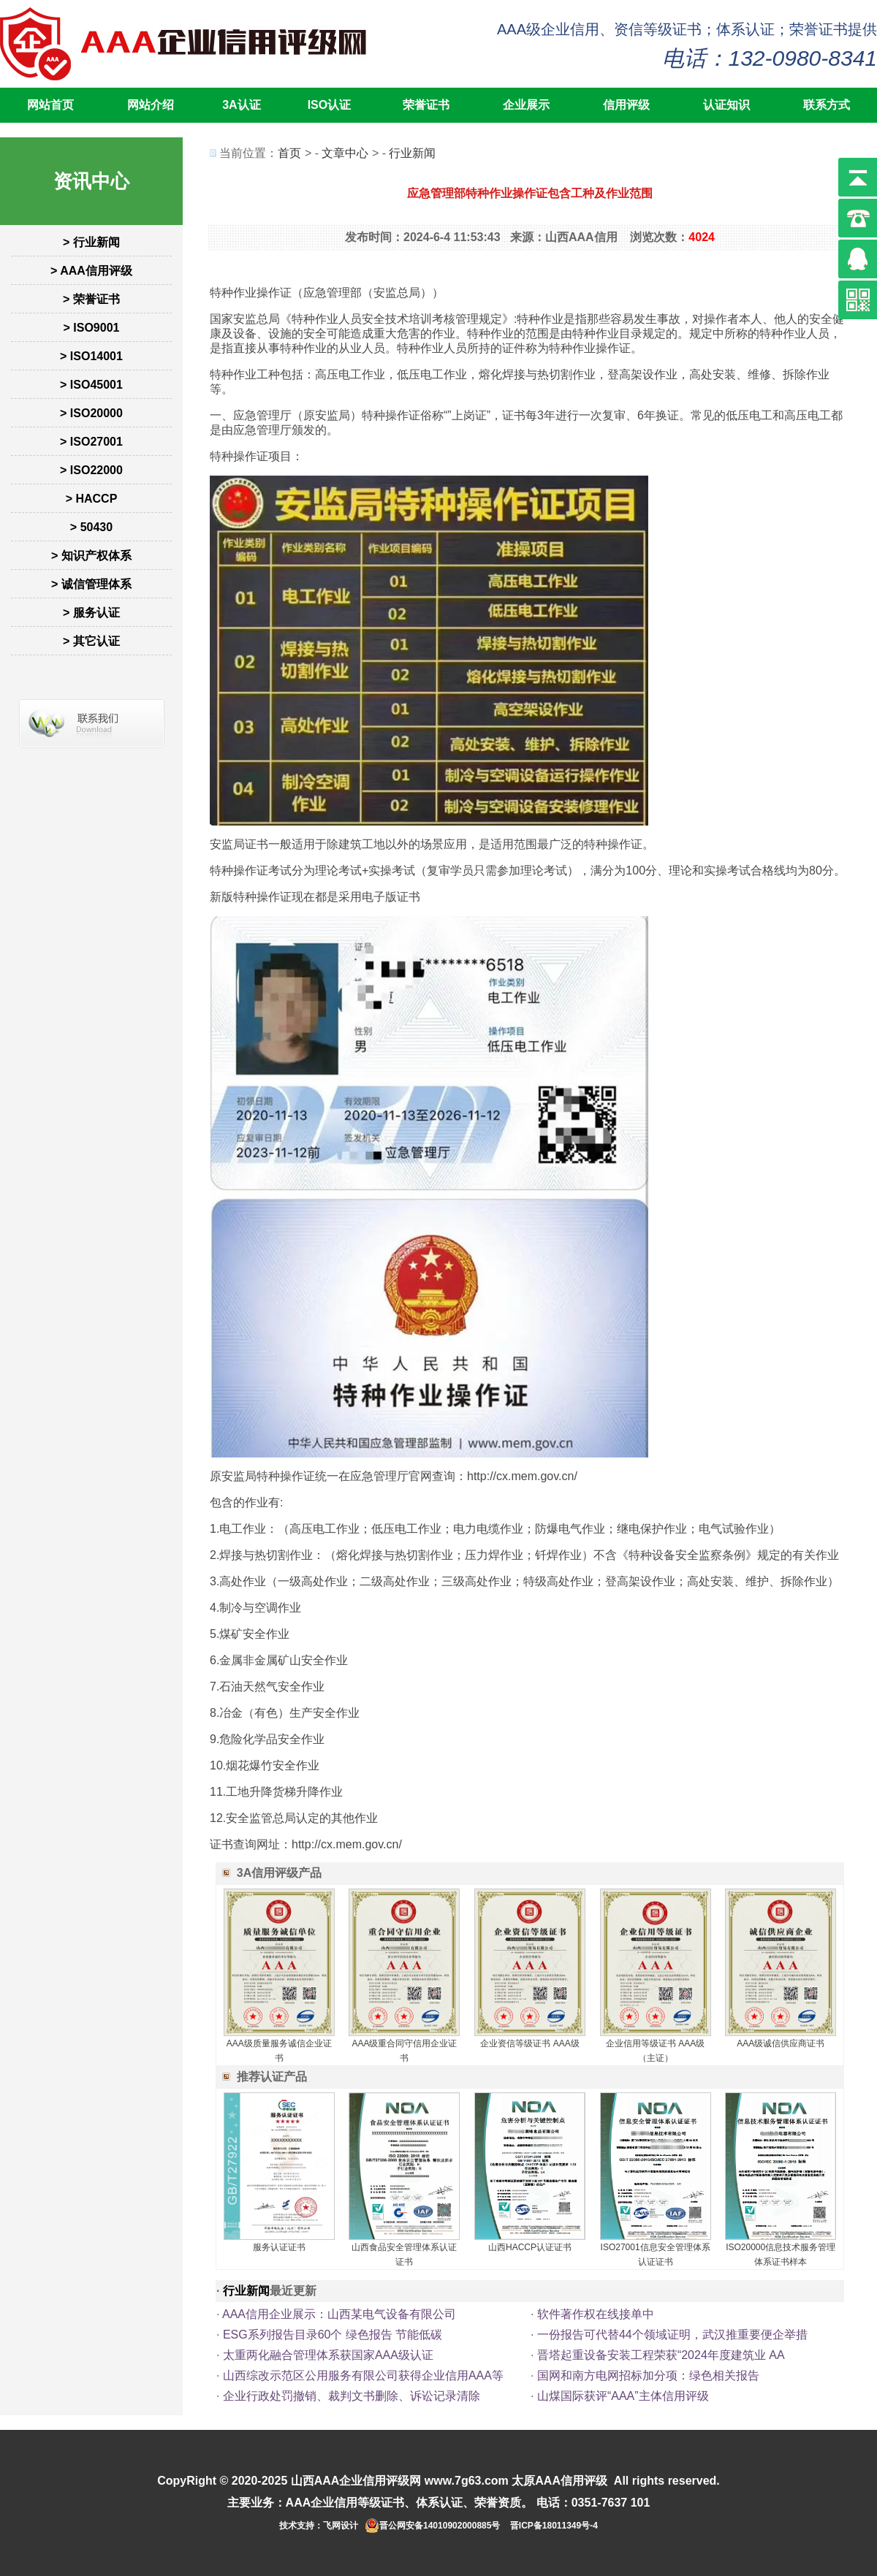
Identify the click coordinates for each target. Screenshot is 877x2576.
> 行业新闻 (91, 242)
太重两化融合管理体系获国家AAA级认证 (328, 2355)
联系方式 (826, 105)
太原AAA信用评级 (559, 2480)
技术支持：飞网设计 (318, 2525)
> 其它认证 (91, 641)
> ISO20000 (91, 413)
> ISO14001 (91, 356)
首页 (289, 153)
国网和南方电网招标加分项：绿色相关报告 (648, 2375)
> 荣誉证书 (91, 299)
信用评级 (626, 105)
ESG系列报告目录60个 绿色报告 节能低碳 (332, 2334)
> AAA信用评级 (91, 270)
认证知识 (726, 105)
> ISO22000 (91, 470)
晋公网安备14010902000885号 (439, 2525)
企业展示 (526, 105)
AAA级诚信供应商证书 (780, 2043)
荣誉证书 (426, 105)
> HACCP (92, 498)
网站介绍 (150, 105)
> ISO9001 (92, 327)
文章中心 (345, 153)
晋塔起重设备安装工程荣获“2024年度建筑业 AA (661, 2355)
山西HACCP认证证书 (530, 2247)
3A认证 (241, 105)
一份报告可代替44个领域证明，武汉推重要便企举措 (672, 2334)
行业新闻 (412, 153)
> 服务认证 (91, 612)
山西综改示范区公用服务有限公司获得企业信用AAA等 (363, 2375)
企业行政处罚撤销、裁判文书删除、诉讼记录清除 (351, 2396)
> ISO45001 (91, 384)
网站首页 (50, 105)
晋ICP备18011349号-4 (554, 2525)
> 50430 (91, 527)
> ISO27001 (91, 441)
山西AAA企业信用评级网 (356, 2480)
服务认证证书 (279, 2247)
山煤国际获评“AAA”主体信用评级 (623, 2396)
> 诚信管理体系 (91, 584)
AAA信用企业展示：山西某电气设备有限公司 (339, 2314)
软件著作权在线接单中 (595, 2314)
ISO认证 (330, 105)
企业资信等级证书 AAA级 (529, 2043)
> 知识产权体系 (91, 555)
